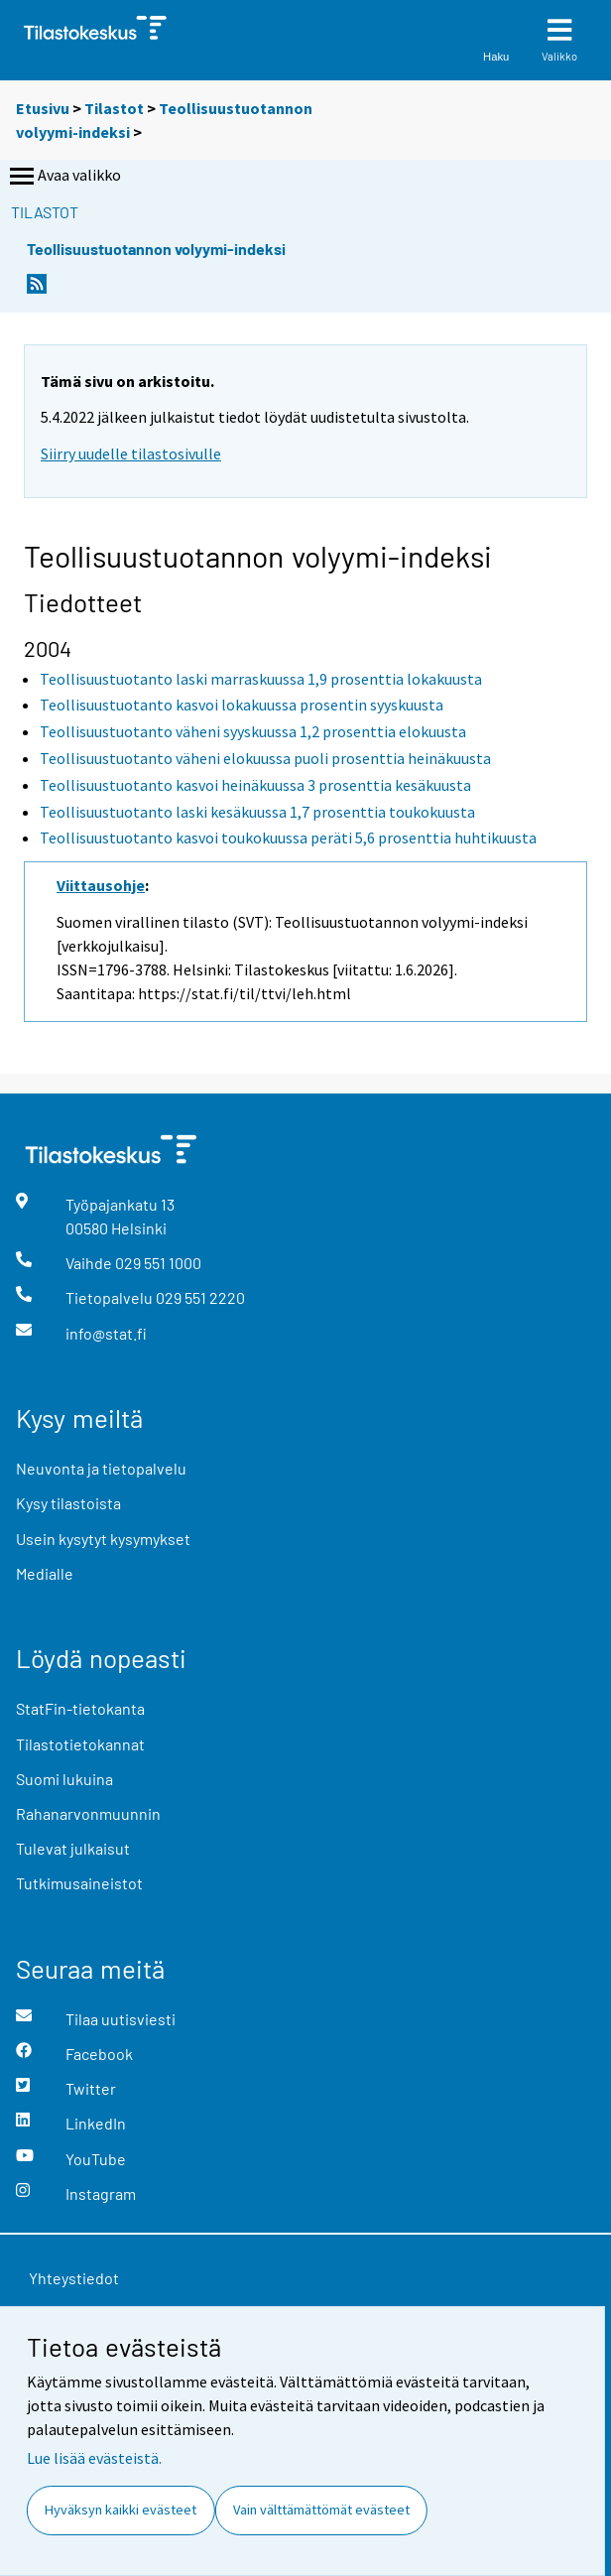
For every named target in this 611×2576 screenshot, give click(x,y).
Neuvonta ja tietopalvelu (101, 1468)
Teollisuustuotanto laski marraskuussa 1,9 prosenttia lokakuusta (261, 679)
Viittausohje (101, 885)
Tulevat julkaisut (73, 1848)
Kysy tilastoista (68, 1502)
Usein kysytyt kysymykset (103, 1538)
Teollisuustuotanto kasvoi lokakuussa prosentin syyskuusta (241, 704)
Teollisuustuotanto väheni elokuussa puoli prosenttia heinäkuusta (265, 758)
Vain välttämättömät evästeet (321, 2509)
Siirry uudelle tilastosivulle (131, 453)
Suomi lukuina (64, 1778)
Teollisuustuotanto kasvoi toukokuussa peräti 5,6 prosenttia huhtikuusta (288, 837)
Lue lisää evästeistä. (94, 2458)
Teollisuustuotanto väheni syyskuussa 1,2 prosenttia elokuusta (253, 731)
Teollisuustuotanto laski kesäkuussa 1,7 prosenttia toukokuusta (257, 812)
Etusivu (42, 108)
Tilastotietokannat (80, 1744)
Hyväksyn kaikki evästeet (120, 2509)
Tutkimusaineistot (79, 1882)
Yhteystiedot (74, 2277)
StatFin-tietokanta (80, 1708)
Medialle (44, 1573)
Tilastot (114, 108)
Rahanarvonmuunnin (88, 1813)
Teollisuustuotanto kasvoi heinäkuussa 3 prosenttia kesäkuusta (255, 785)
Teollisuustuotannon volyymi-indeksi (156, 248)
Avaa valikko (63, 177)
